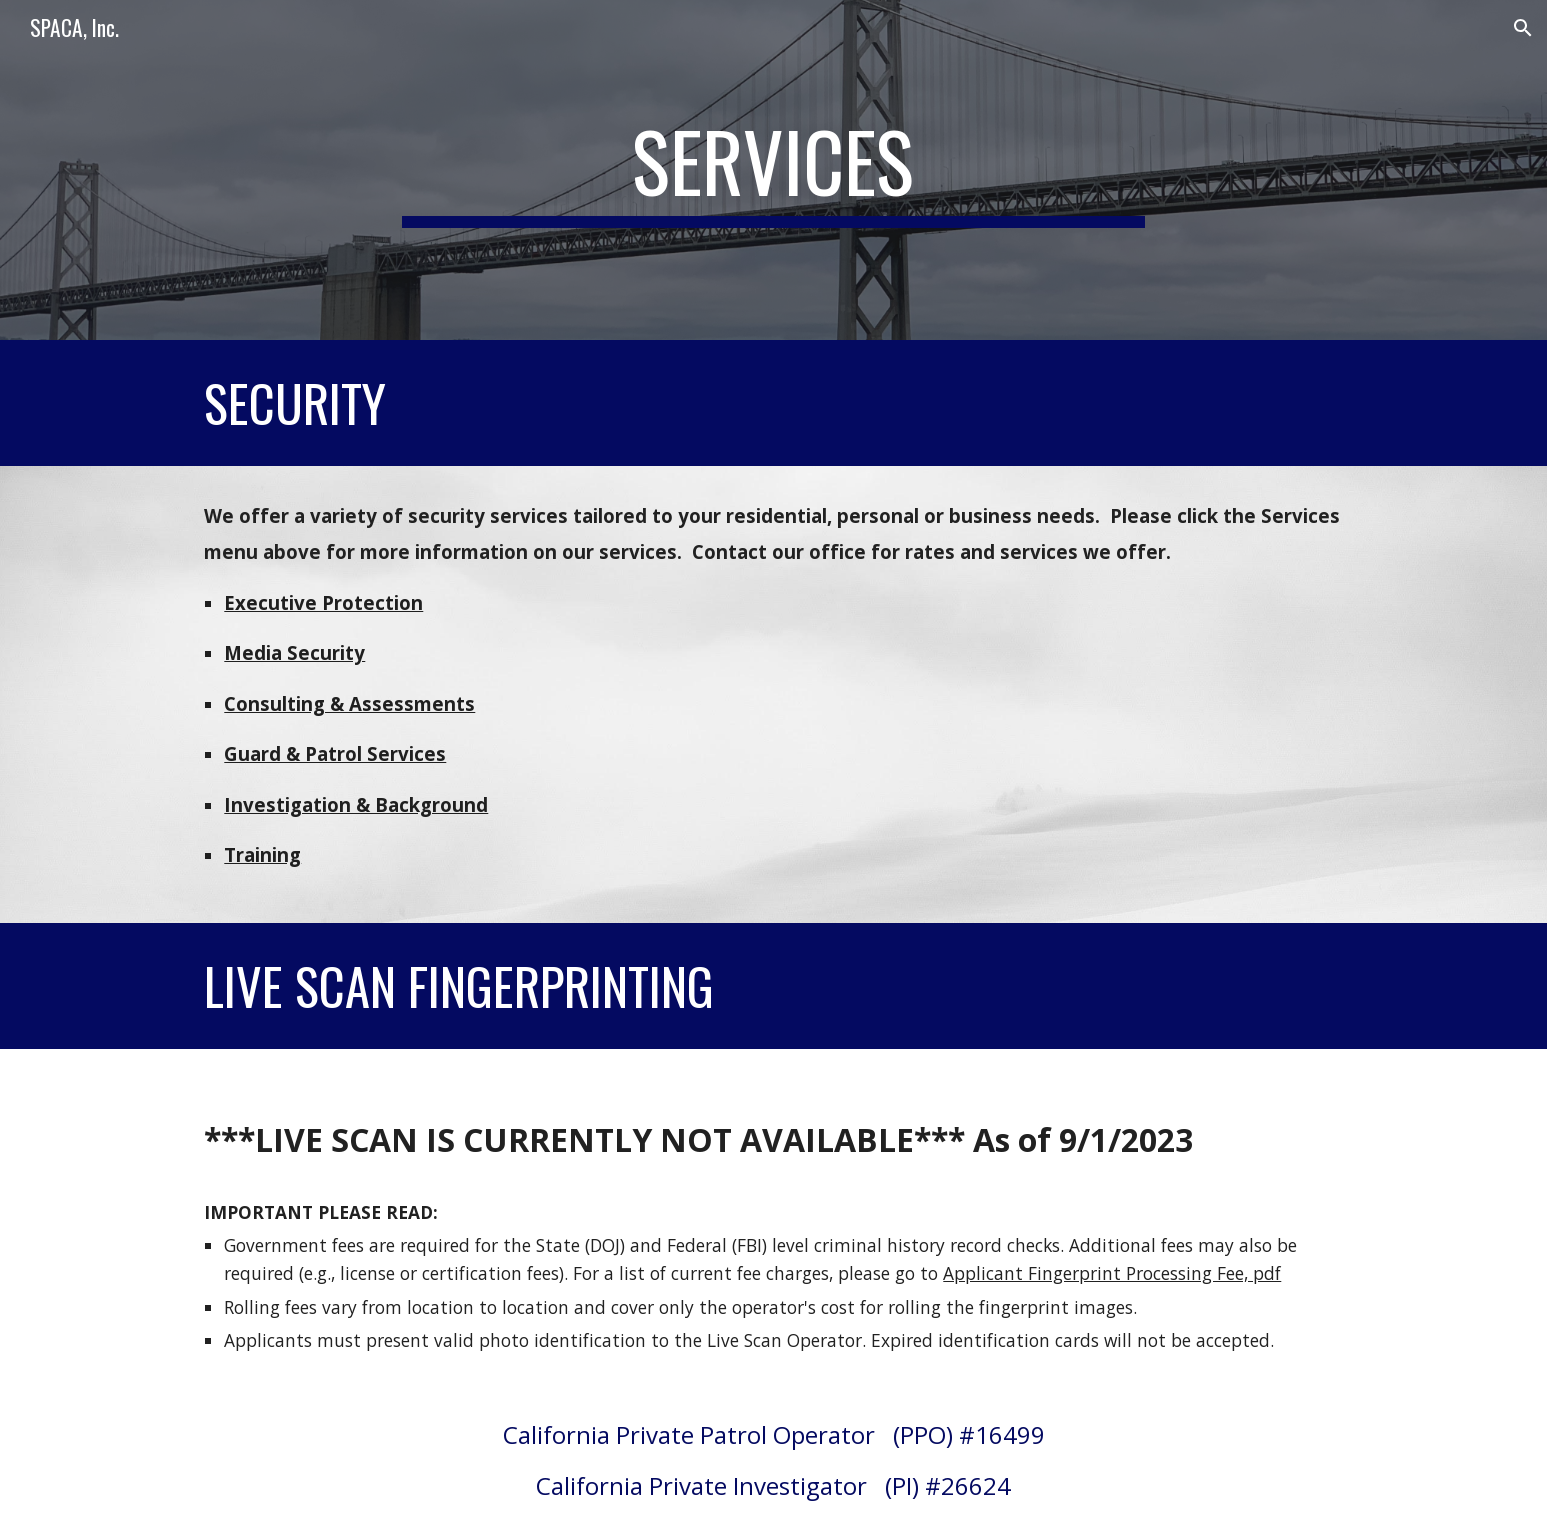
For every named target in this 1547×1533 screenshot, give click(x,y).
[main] (774, 170)
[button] (1523, 28)
